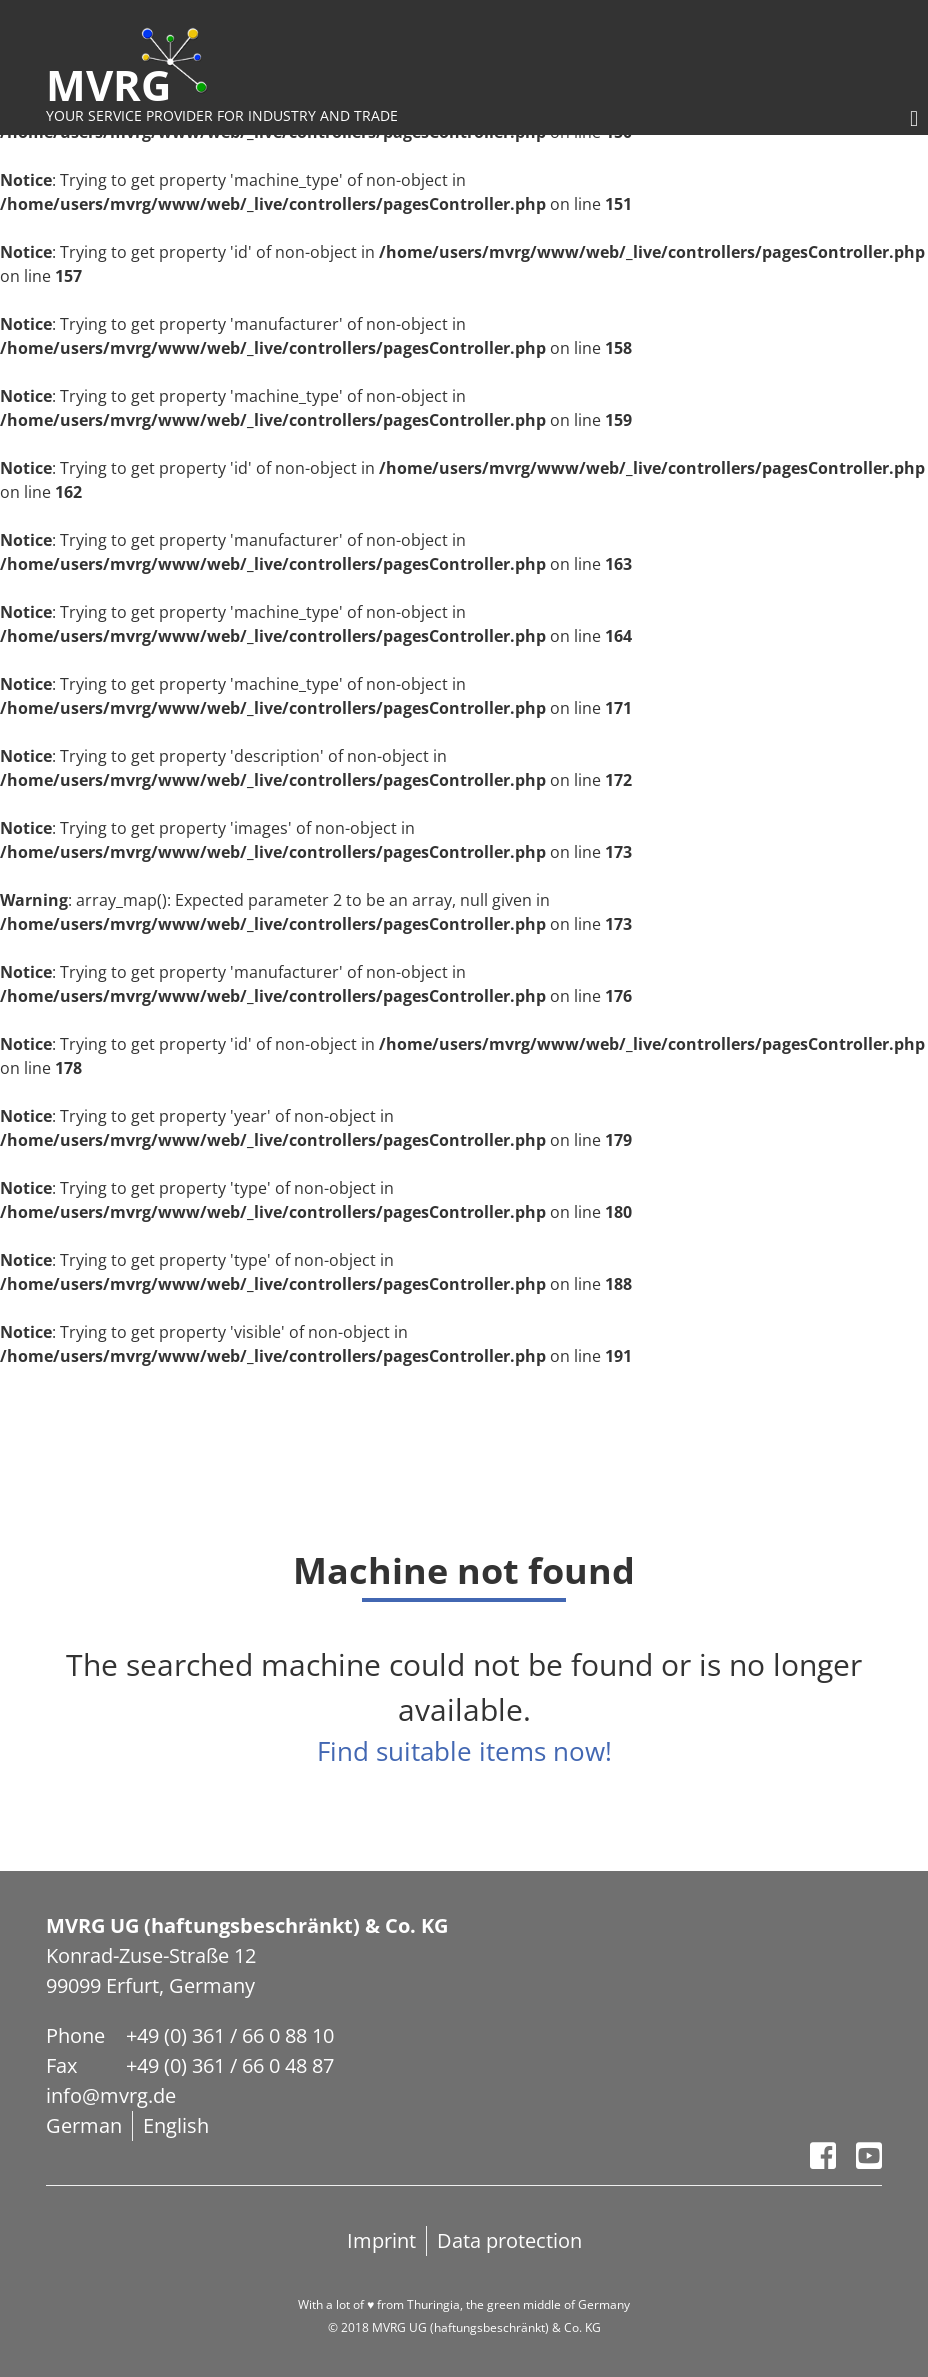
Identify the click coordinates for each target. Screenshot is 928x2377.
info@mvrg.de (111, 2095)
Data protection (509, 2240)
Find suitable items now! (464, 1751)
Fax (61, 2065)
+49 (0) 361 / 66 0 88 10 (230, 2035)
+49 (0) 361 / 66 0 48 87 (230, 2065)
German (84, 2125)
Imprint (381, 2240)
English (176, 2125)
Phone (75, 2035)
